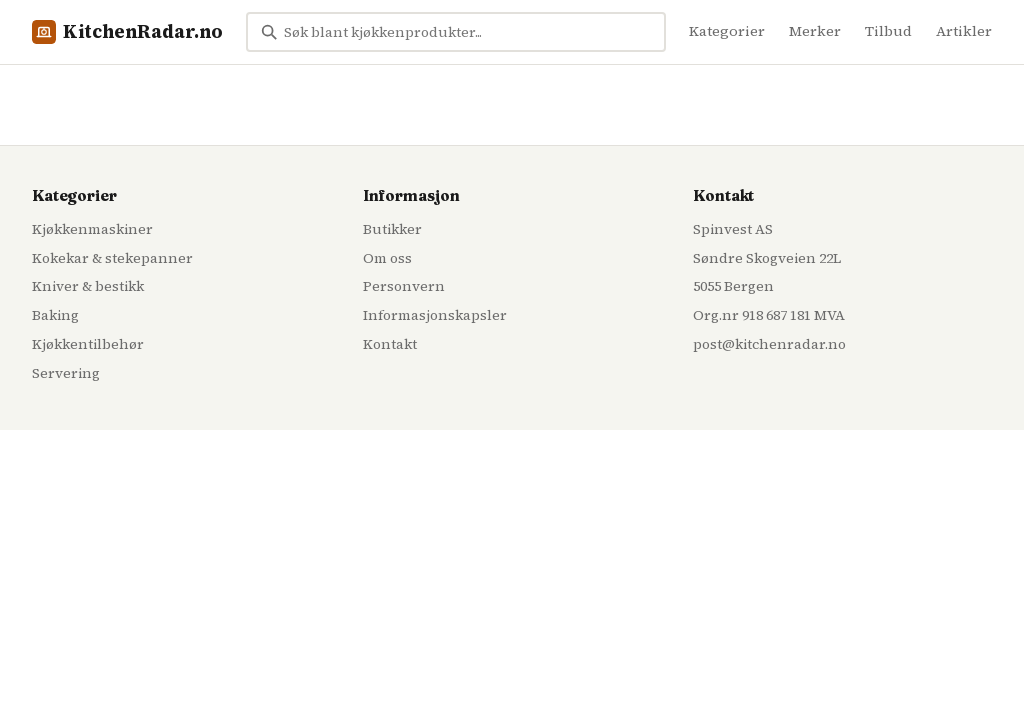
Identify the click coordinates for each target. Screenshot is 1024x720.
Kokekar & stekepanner (112, 258)
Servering (66, 373)
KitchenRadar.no (127, 31)
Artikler (964, 31)
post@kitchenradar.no (769, 344)
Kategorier (727, 31)
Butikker (392, 229)
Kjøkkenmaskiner (92, 229)
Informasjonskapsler (435, 315)
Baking (55, 315)
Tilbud (888, 31)
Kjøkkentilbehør (88, 344)
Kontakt (390, 344)
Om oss (387, 258)
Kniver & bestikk (88, 286)
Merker (815, 31)
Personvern (404, 286)
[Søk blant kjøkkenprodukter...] (456, 32)
